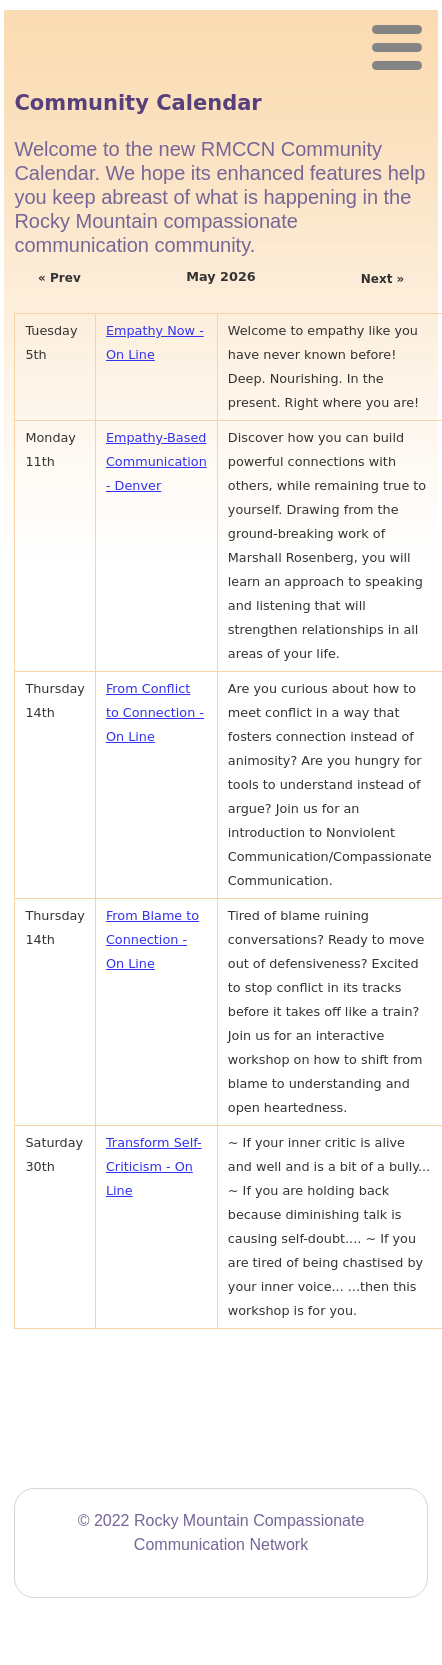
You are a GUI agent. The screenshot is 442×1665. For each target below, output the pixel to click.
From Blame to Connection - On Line (152, 939)
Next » (383, 279)
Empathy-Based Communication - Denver (156, 461)
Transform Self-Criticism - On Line (154, 1166)
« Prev (59, 278)
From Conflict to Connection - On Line (155, 712)
